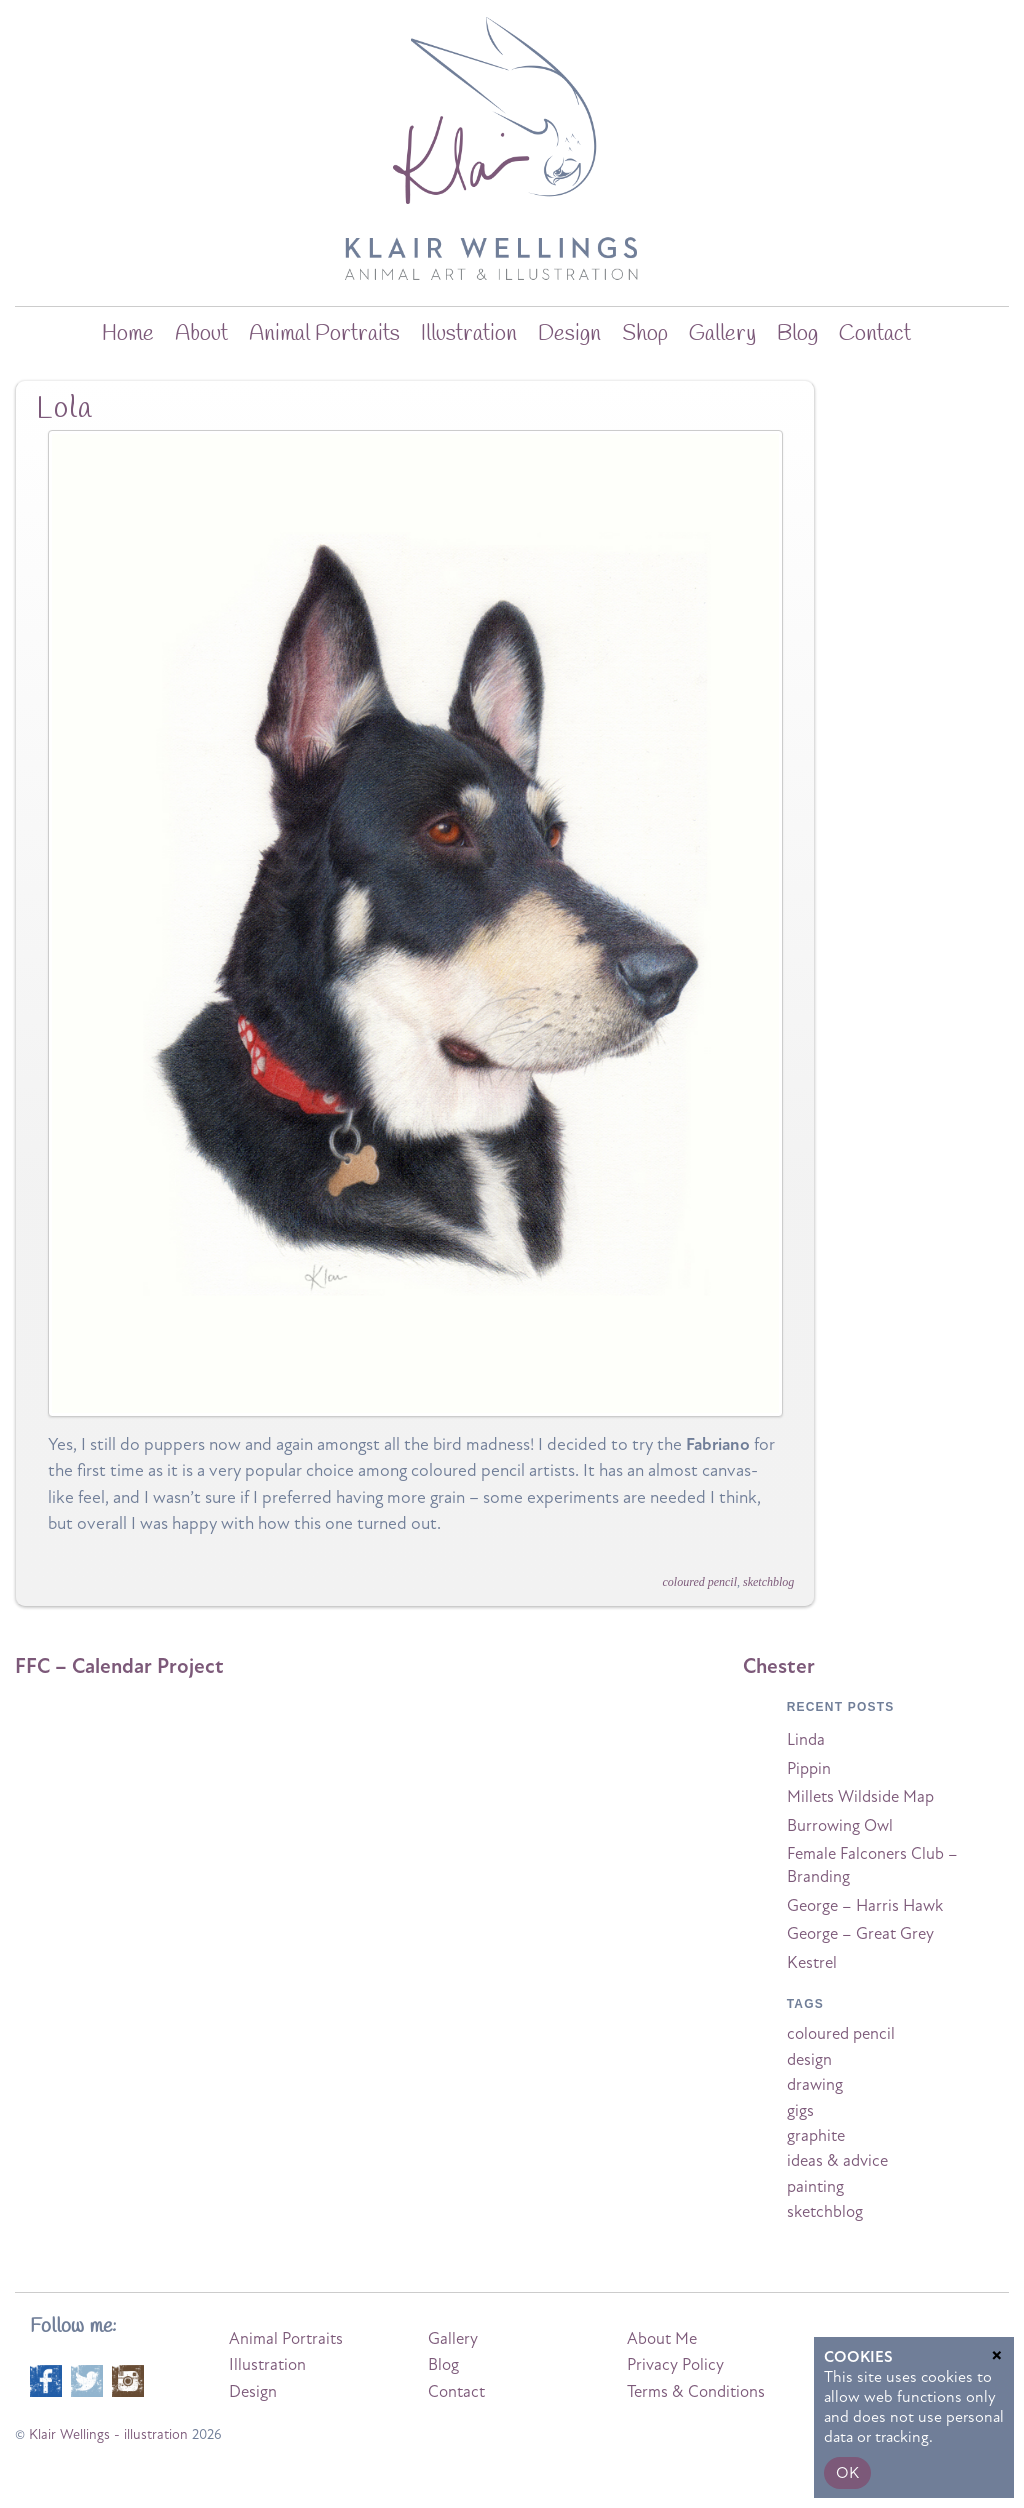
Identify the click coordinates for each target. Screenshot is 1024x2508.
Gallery (722, 334)
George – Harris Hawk (865, 1906)
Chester (779, 1666)
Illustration (469, 334)
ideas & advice (837, 2161)
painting (815, 2187)
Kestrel (812, 1963)
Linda (806, 1740)
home (128, 334)
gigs (800, 2111)
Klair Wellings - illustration (108, 2434)
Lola (64, 409)
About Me (662, 2339)
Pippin (809, 1769)
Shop (645, 334)
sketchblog (768, 1582)
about (201, 334)
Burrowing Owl (840, 1826)
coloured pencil (700, 1582)
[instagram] (128, 2379)
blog (797, 334)
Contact (875, 334)
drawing (815, 2085)
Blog (443, 2365)
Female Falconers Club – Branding (872, 1865)
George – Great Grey (860, 1934)
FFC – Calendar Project (119, 1666)
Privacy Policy (675, 2365)
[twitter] (87, 2379)
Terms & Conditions (696, 2392)
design (809, 2060)
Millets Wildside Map (860, 1797)
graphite (816, 2136)
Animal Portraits (324, 334)
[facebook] (46, 2379)
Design (569, 334)
